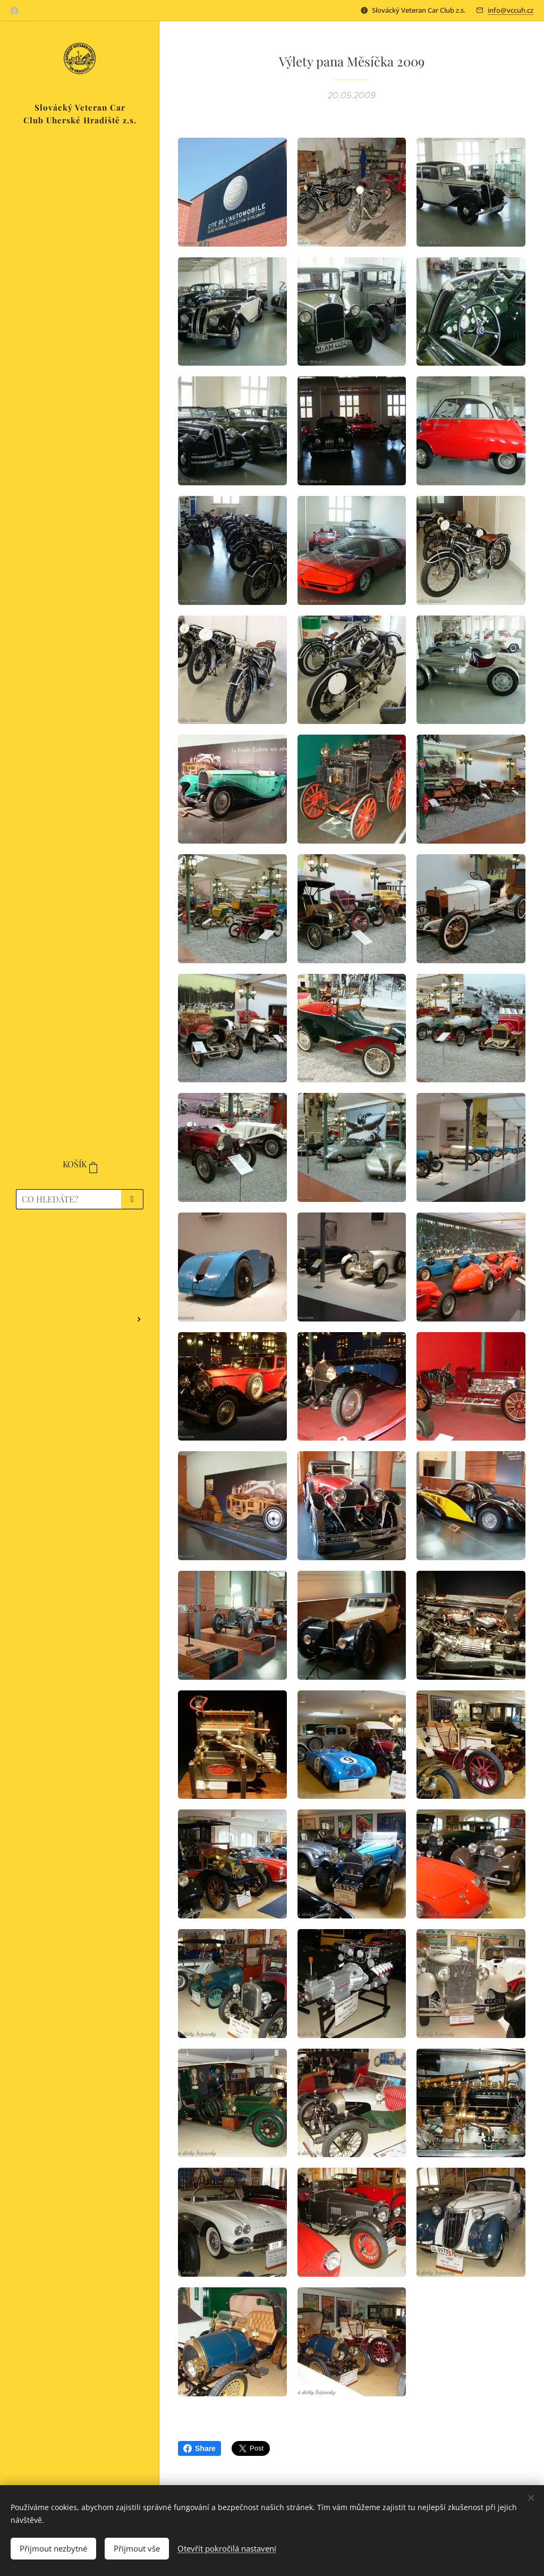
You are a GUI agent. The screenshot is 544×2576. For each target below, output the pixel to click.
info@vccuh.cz (510, 10)
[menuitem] (79, 1248)
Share (199, 2448)
